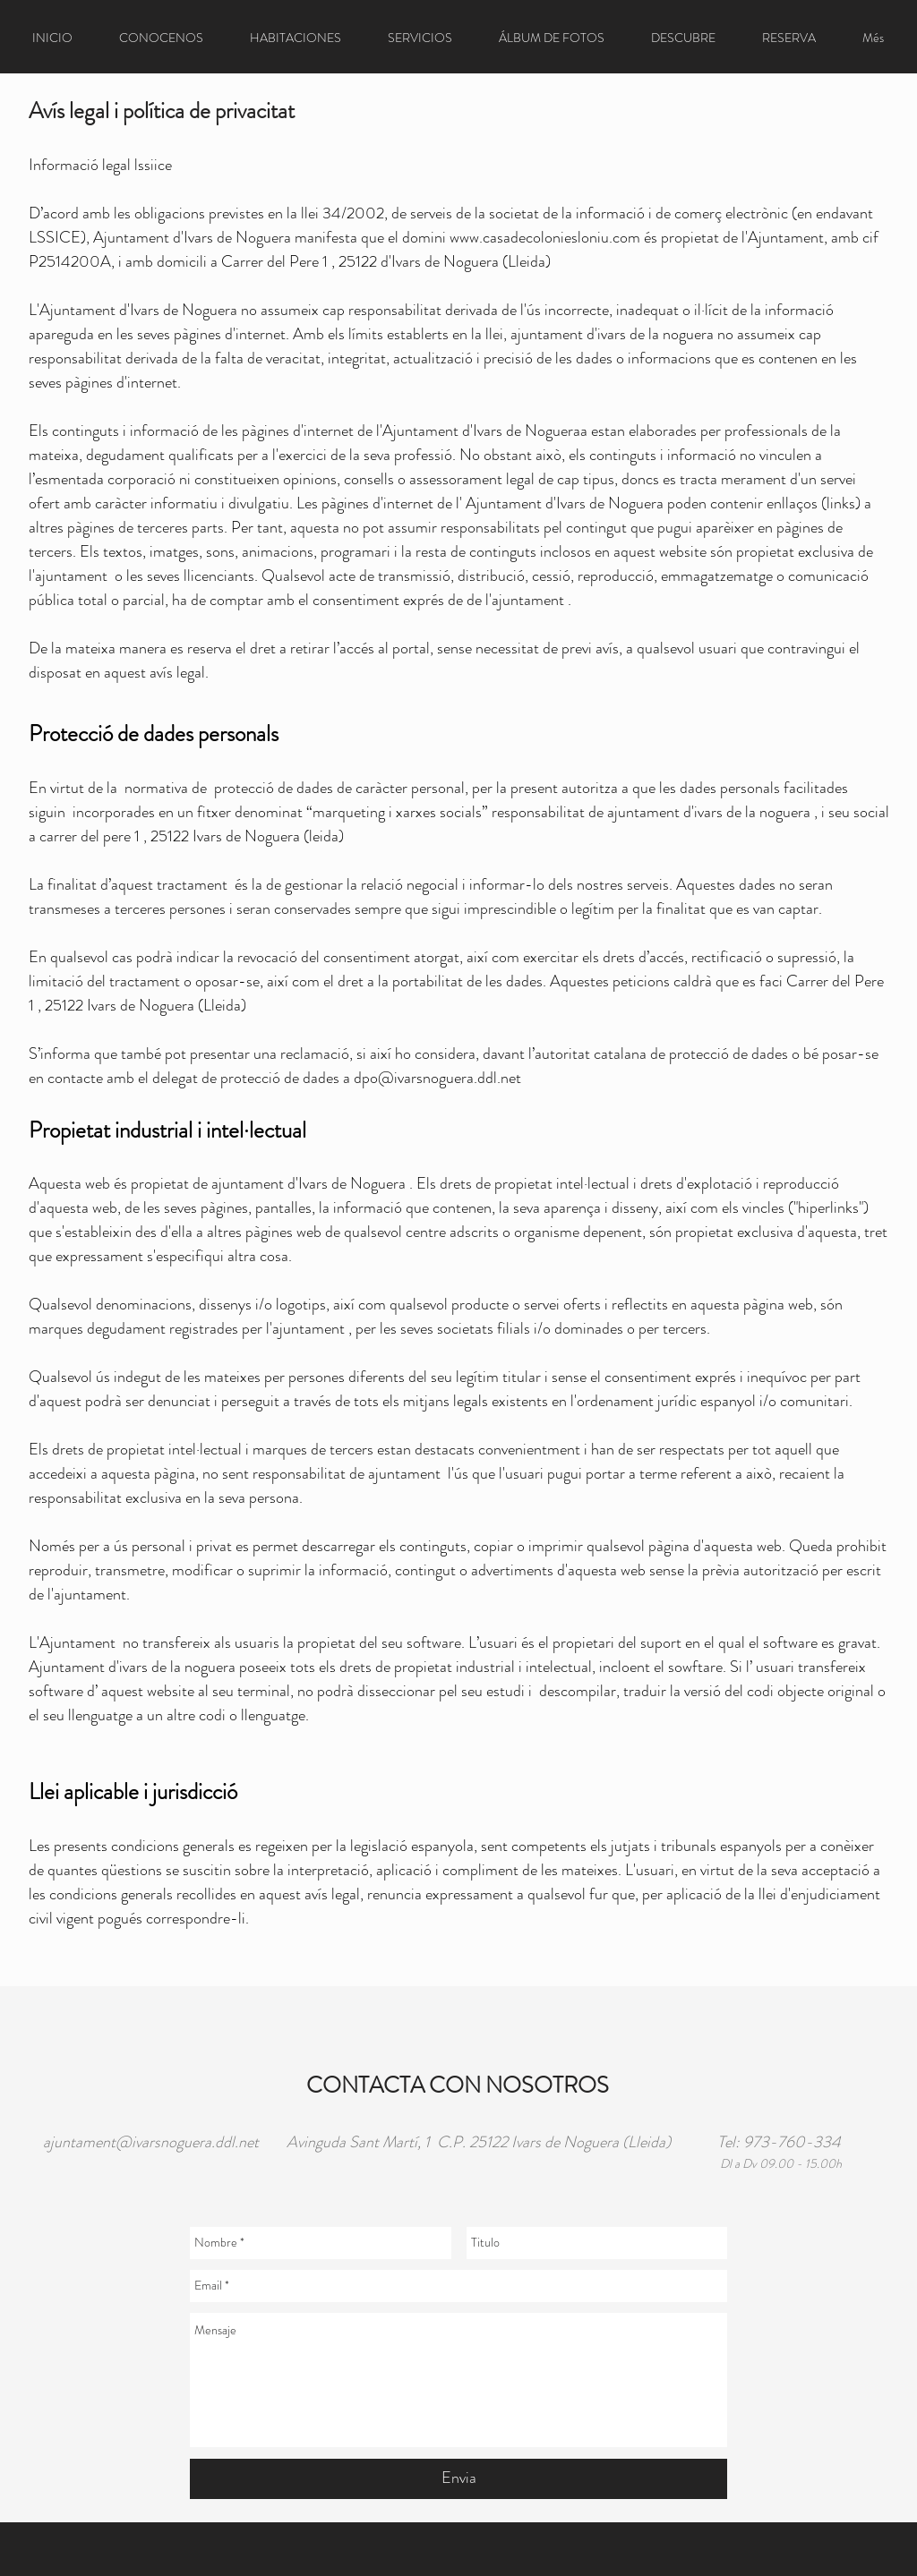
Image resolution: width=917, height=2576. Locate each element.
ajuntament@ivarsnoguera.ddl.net (151, 2142)
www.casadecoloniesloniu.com (545, 237)
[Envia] (458, 2479)
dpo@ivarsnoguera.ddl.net (437, 1077)
